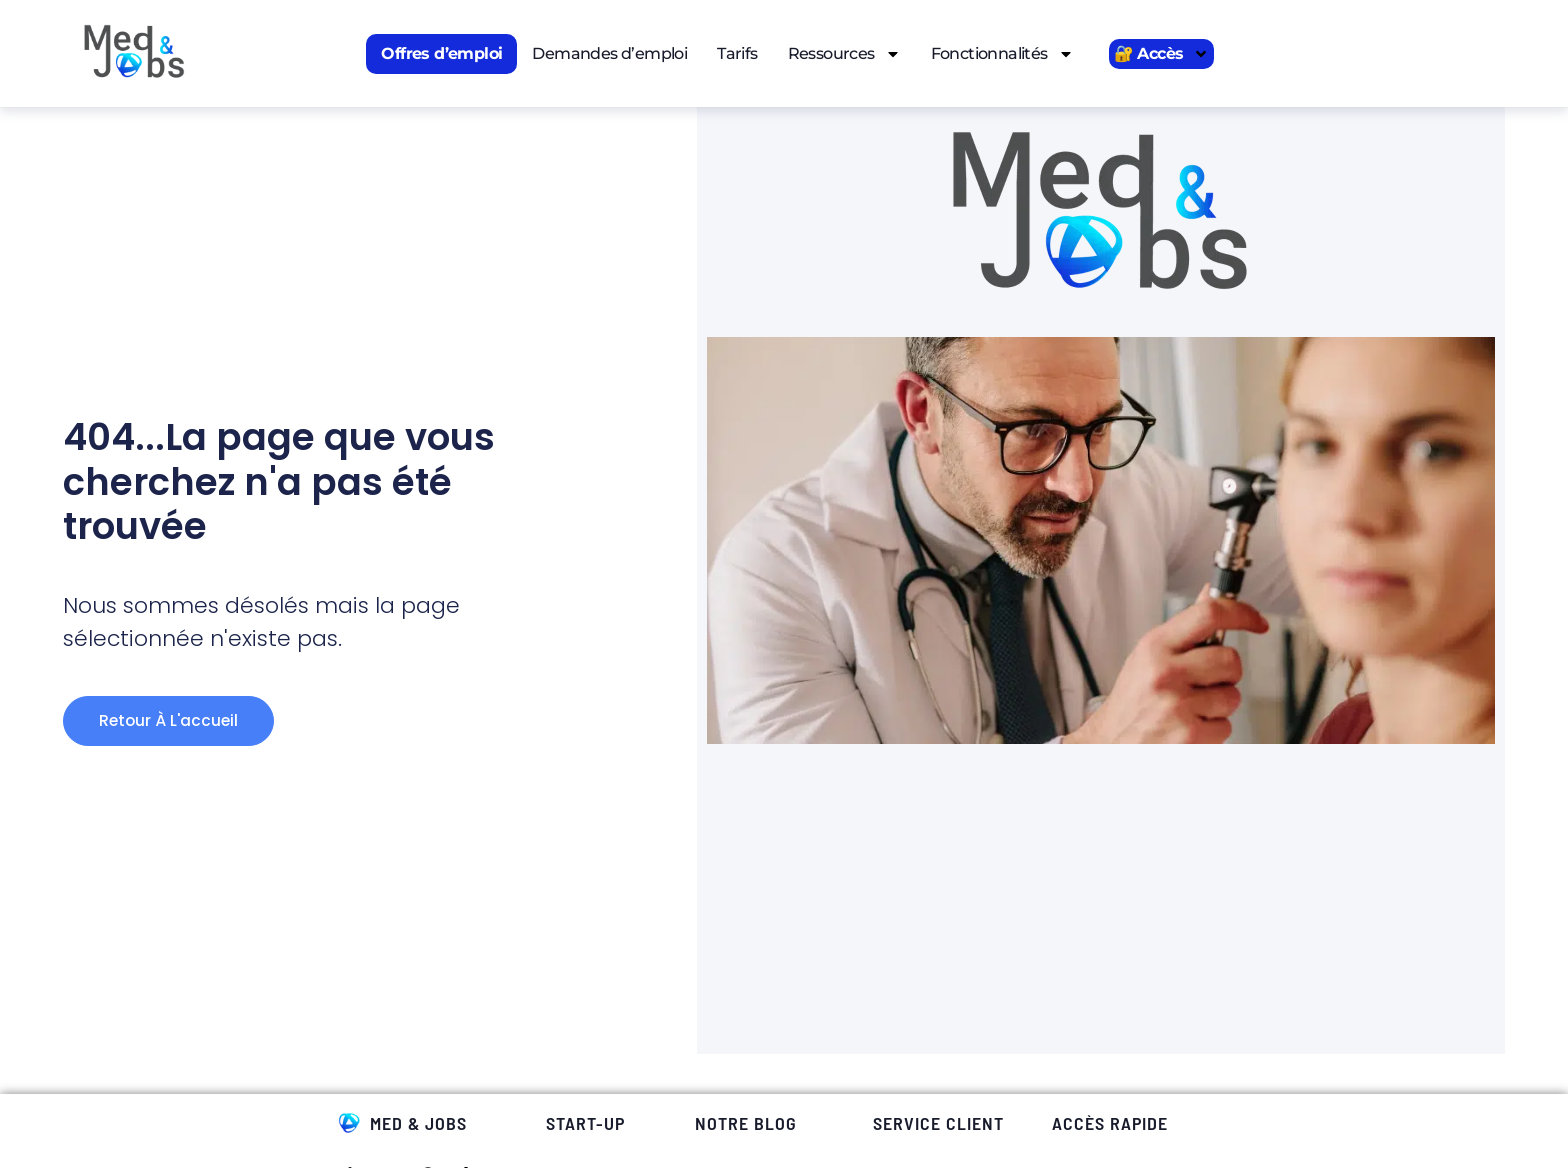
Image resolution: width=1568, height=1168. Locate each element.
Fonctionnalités (1002, 54)
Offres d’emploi (441, 53)
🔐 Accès (1162, 54)
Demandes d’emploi (609, 53)
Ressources (844, 54)
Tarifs (737, 53)
